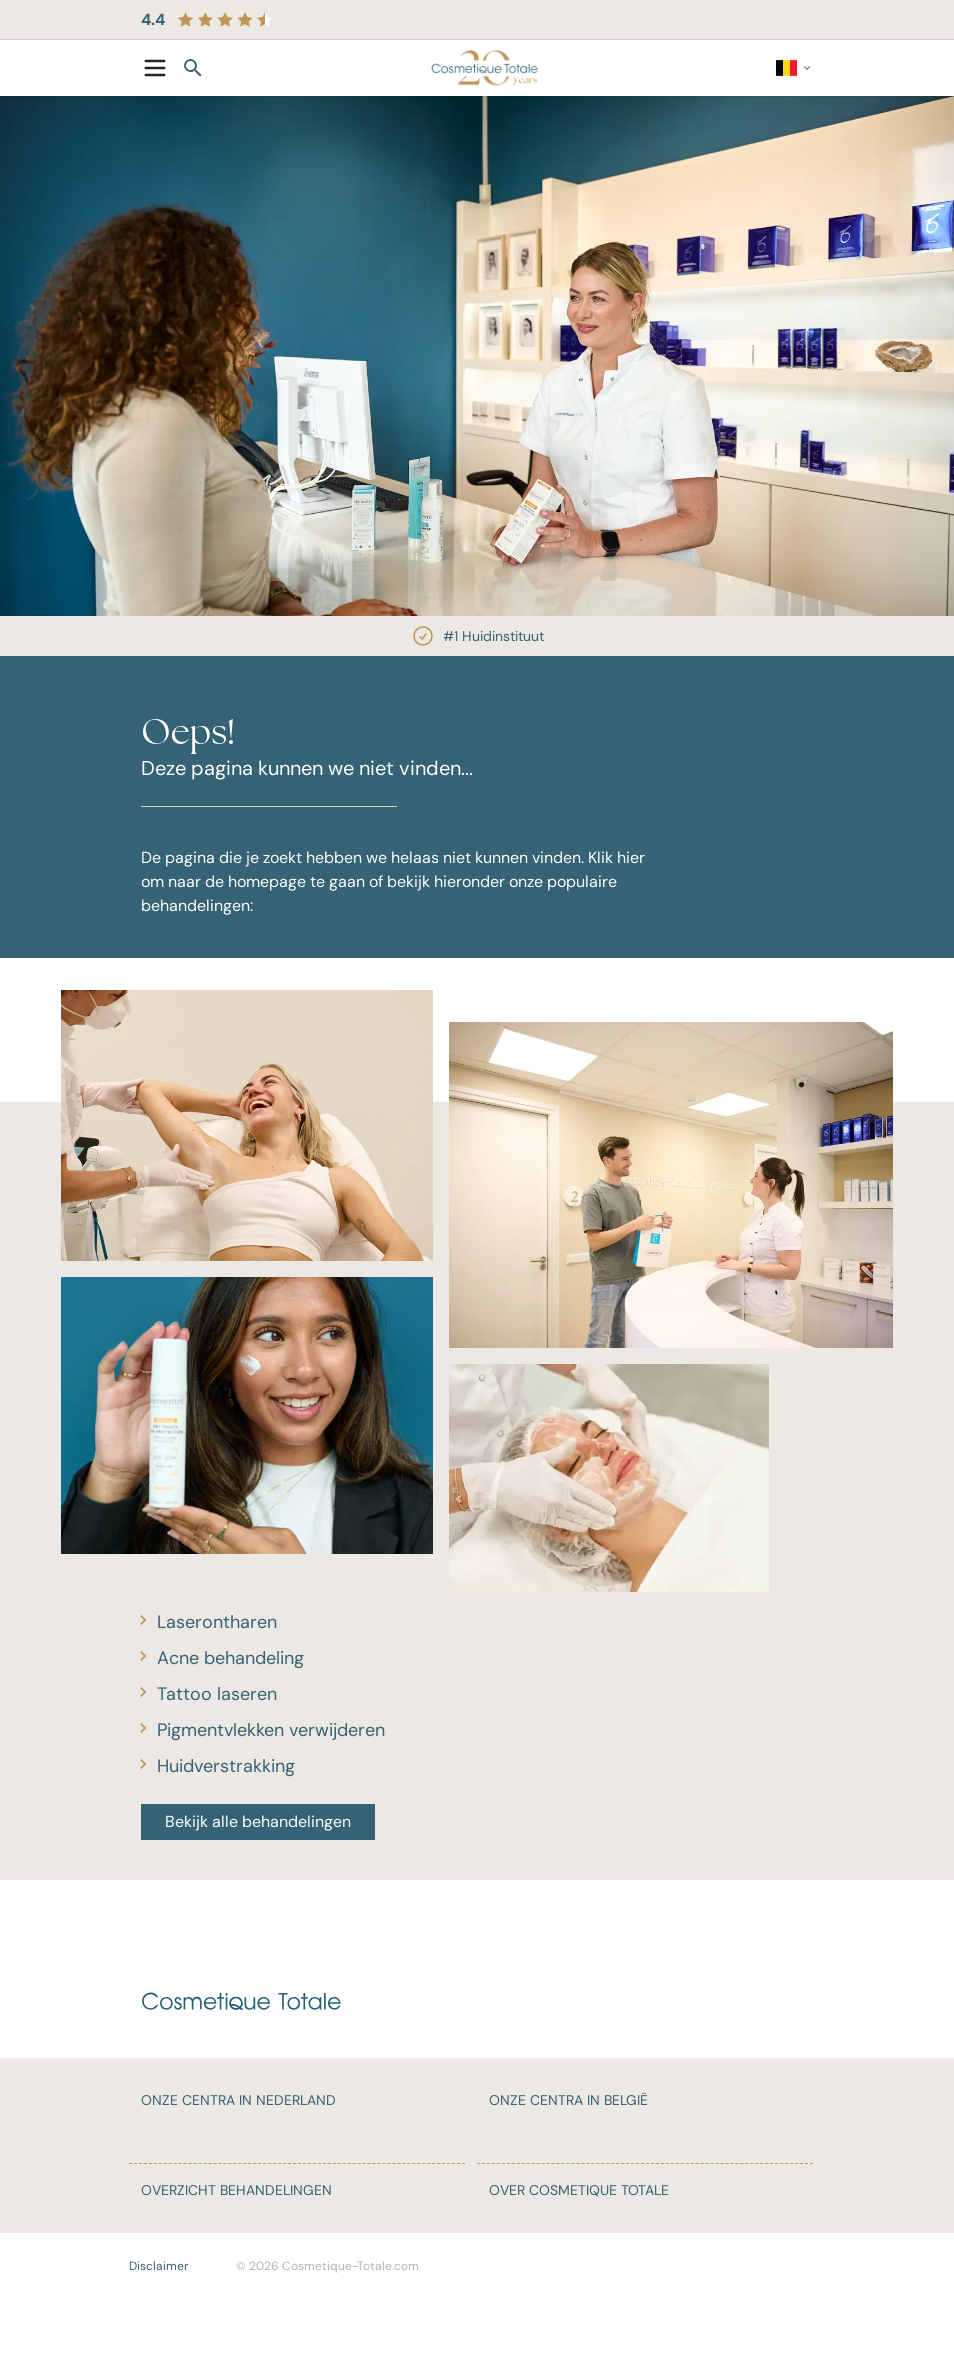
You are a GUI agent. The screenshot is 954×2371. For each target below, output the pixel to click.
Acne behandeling (230, 1658)
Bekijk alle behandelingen (258, 1821)
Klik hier (616, 857)
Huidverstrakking (226, 1766)
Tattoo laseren (217, 1694)
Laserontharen (217, 1622)
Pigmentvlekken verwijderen (271, 1730)
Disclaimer (158, 2266)
